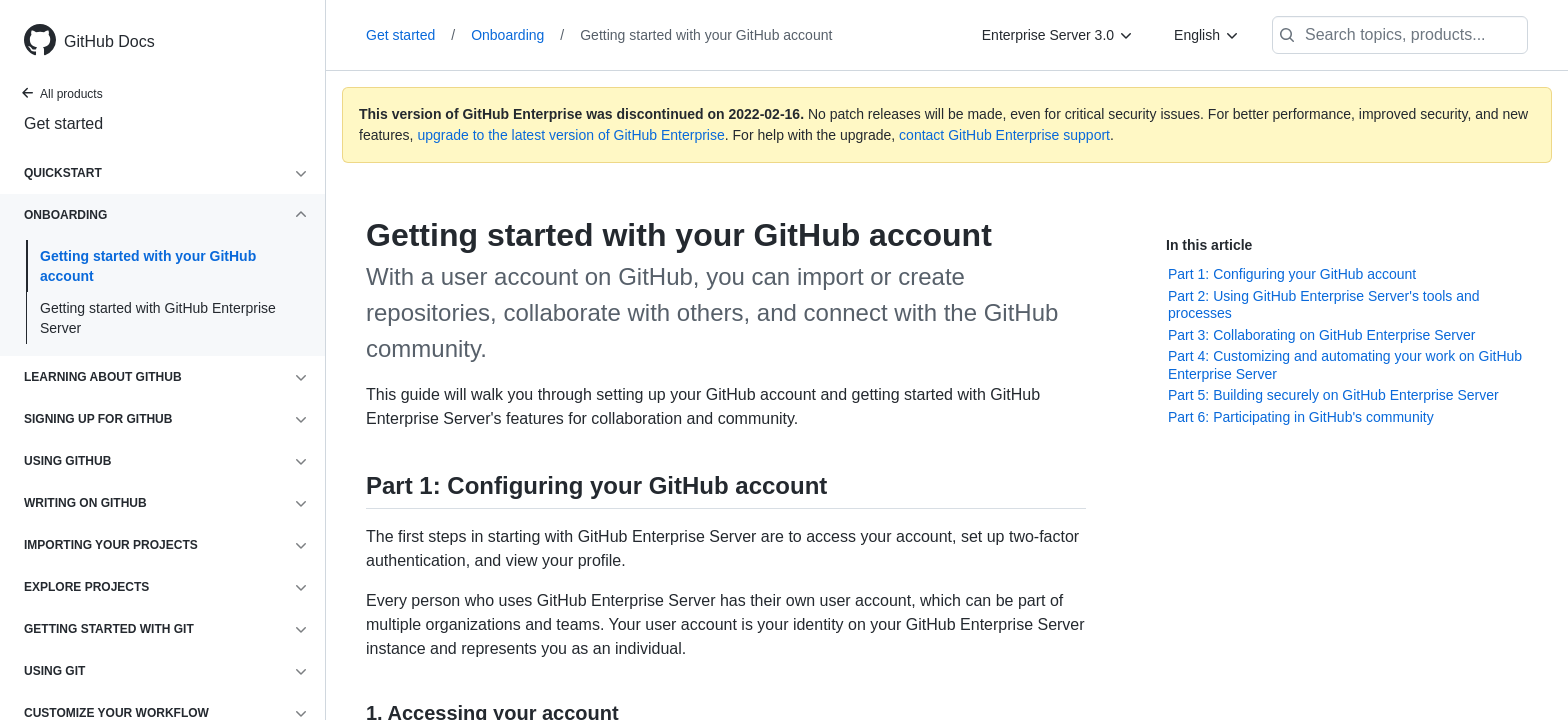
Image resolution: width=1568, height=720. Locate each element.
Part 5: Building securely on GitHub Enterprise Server (1333, 395)
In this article (1209, 245)
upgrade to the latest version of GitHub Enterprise (570, 135)
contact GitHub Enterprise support (1004, 135)
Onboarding (517, 35)
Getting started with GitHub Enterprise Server (158, 318)
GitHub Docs (109, 41)
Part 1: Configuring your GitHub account (1292, 274)
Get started (63, 123)
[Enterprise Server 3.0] (1058, 35)
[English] (1207, 35)
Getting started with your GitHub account (148, 266)
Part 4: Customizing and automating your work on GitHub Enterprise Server (1345, 365)
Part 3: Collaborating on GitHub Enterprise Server (1321, 335)
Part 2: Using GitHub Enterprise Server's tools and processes (1324, 305)
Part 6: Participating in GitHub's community (1301, 417)
